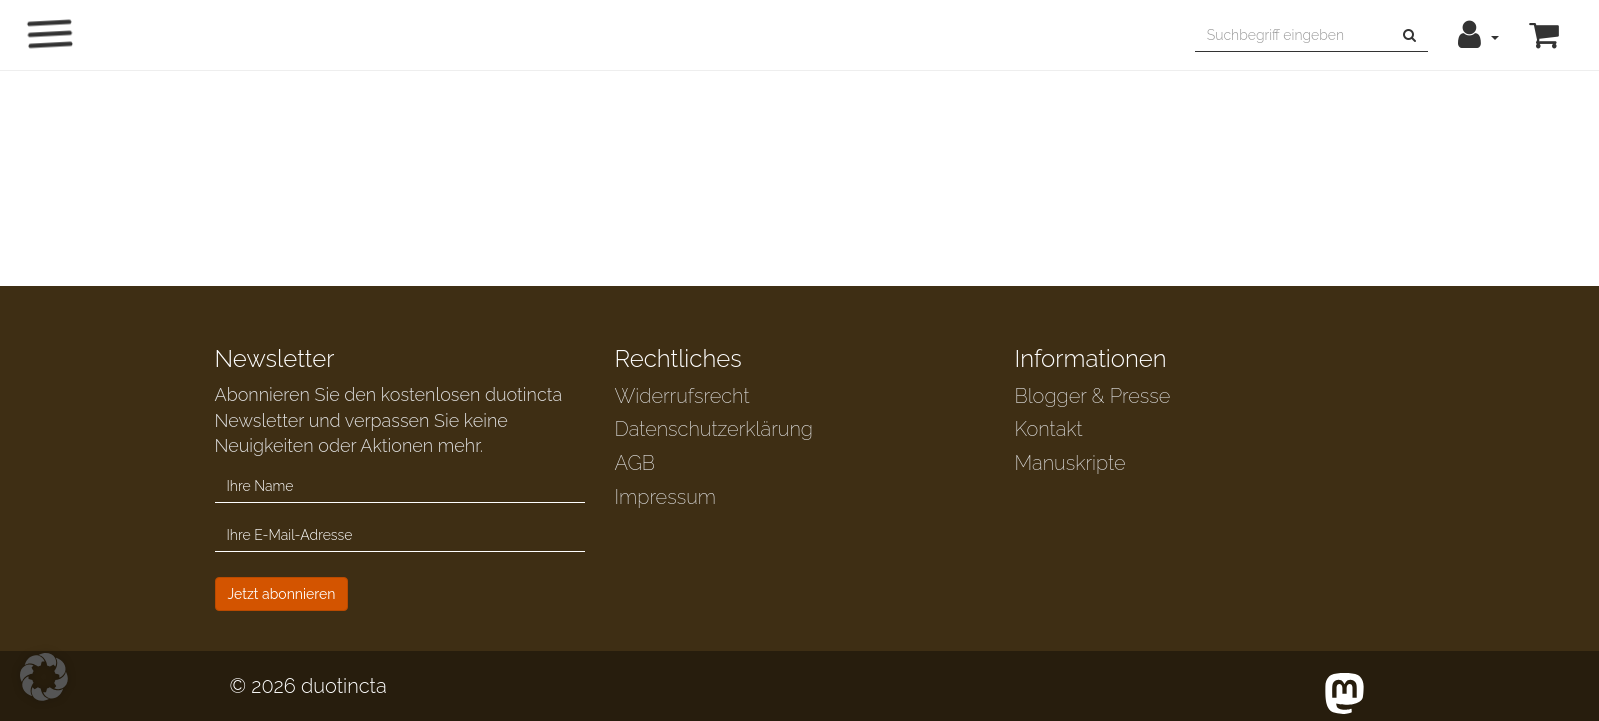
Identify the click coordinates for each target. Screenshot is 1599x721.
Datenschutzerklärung (714, 429)
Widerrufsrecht (682, 396)
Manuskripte (1070, 463)
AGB (635, 463)
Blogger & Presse (1093, 396)
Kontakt (1049, 429)
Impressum (665, 497)
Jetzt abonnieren (282, 594)
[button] (1478, 35)
